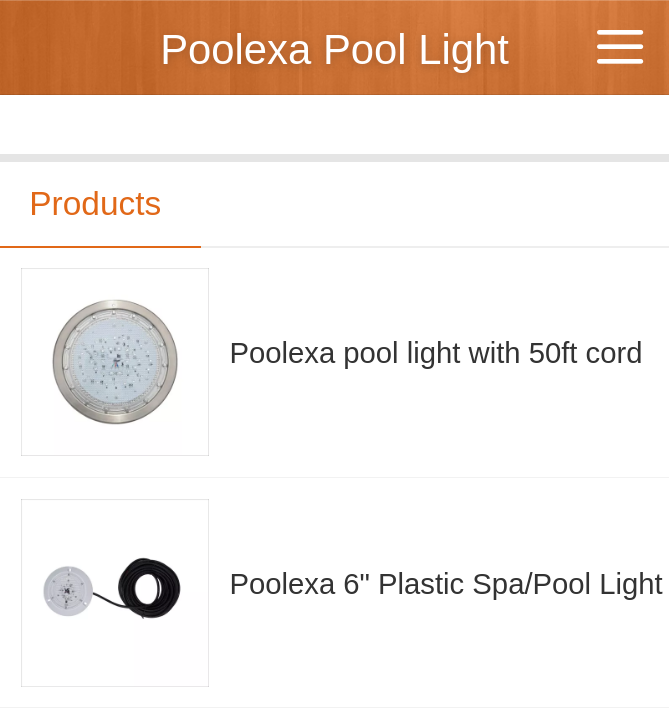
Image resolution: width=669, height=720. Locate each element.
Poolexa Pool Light (334, 49)
